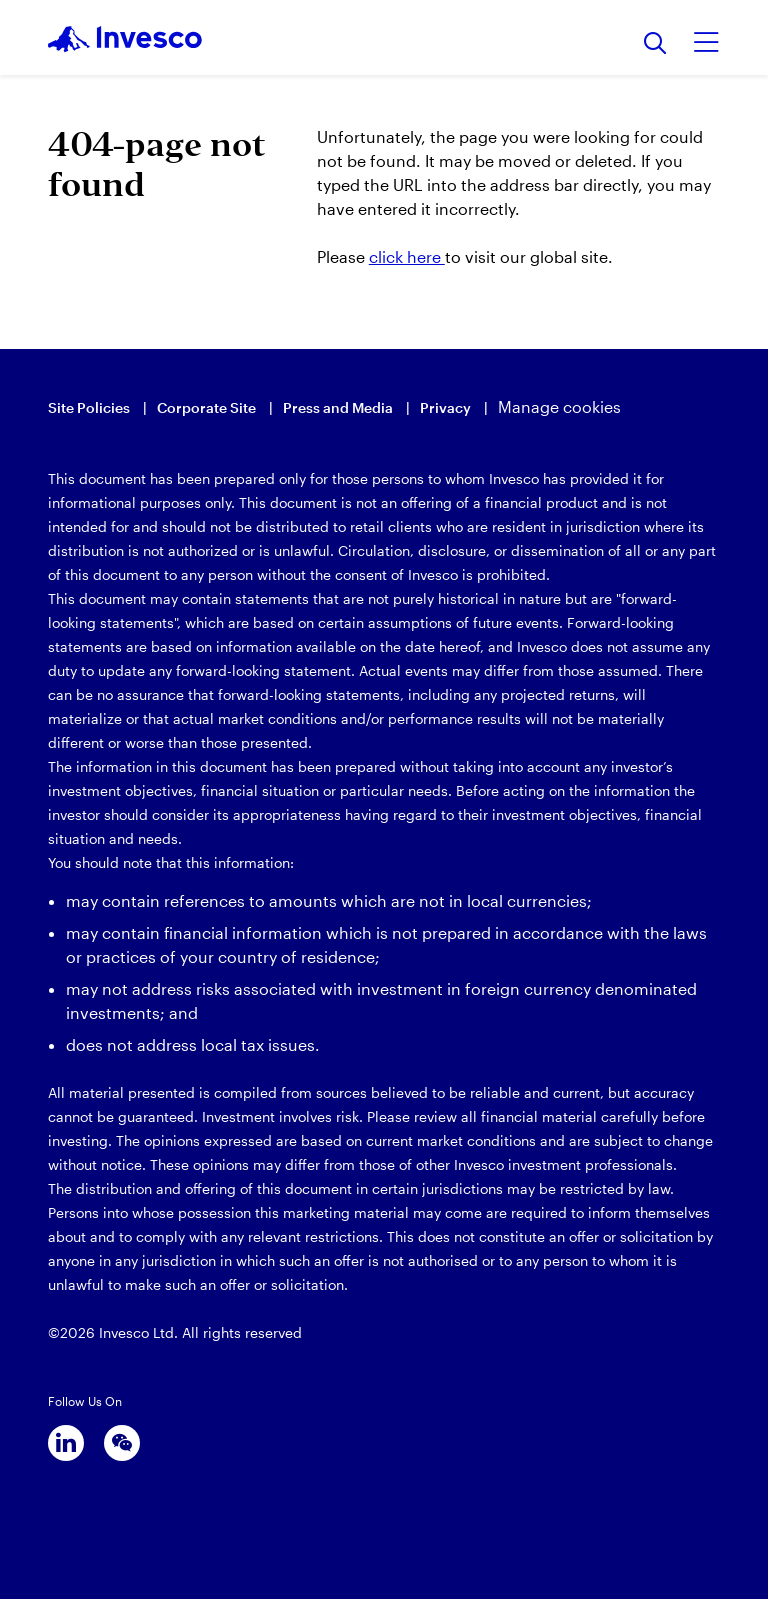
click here (407, 256)
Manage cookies (559, 406)
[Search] (655, 44)
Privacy (445, 407)
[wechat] (122, 1443)
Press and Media (338, 407)
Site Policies (89, 407)
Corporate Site (206, 407)
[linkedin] (66, 1443)
